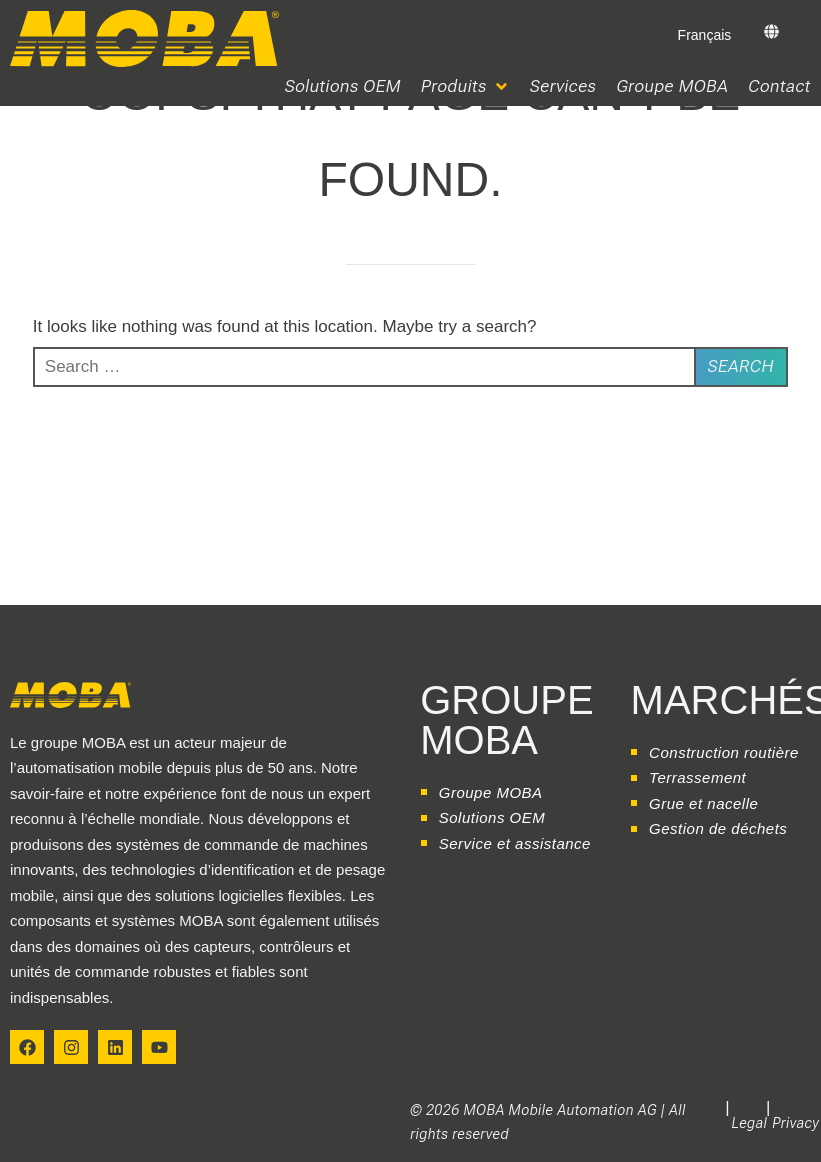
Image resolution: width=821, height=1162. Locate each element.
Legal (750, 1123)
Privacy (795, 1123)
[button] (465, 86)
